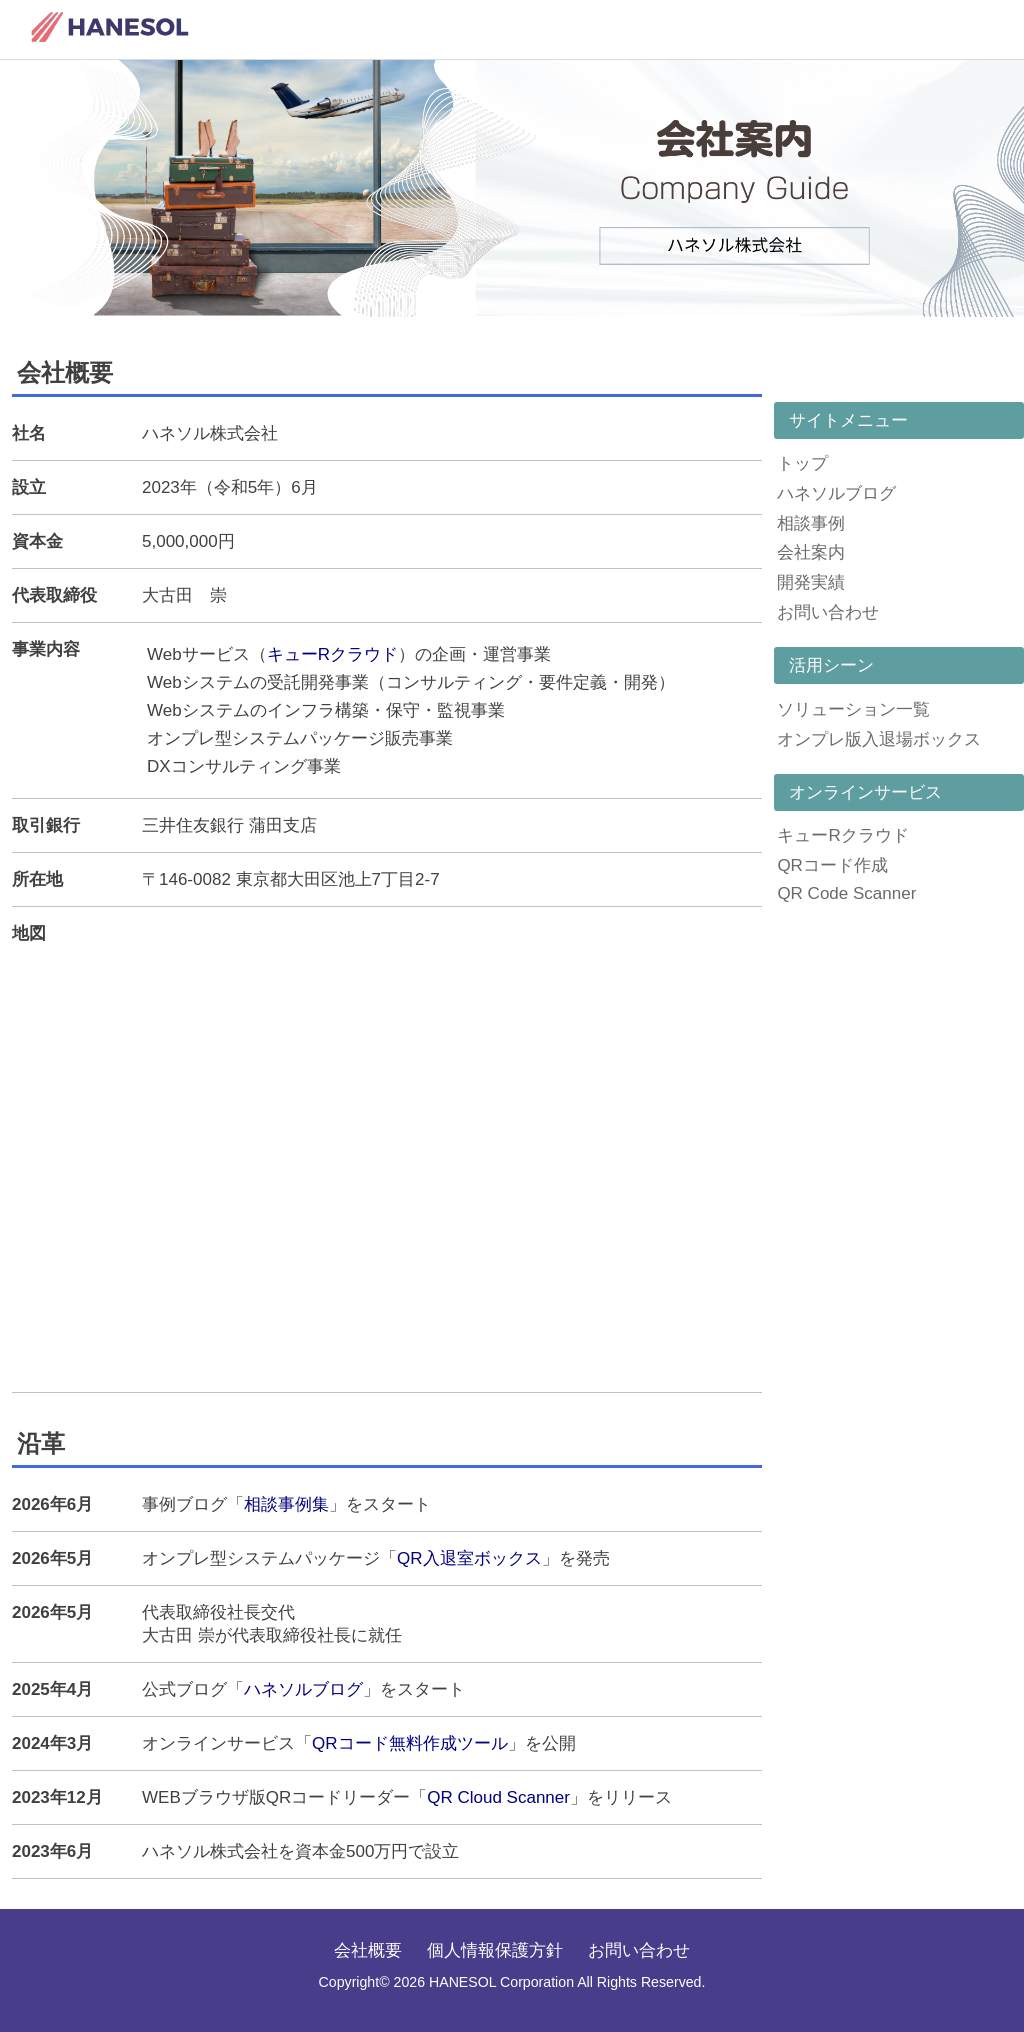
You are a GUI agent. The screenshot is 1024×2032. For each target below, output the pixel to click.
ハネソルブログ (303, 1689)
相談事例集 (286, 1504)
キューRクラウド (332, 654)
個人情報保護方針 (495, 1950)
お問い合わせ (639, 1950)
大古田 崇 (184, 595)
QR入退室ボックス (469, 1558)
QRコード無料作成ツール (410, 1743)
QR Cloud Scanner (498, 1797)
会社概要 (368, 1950)
